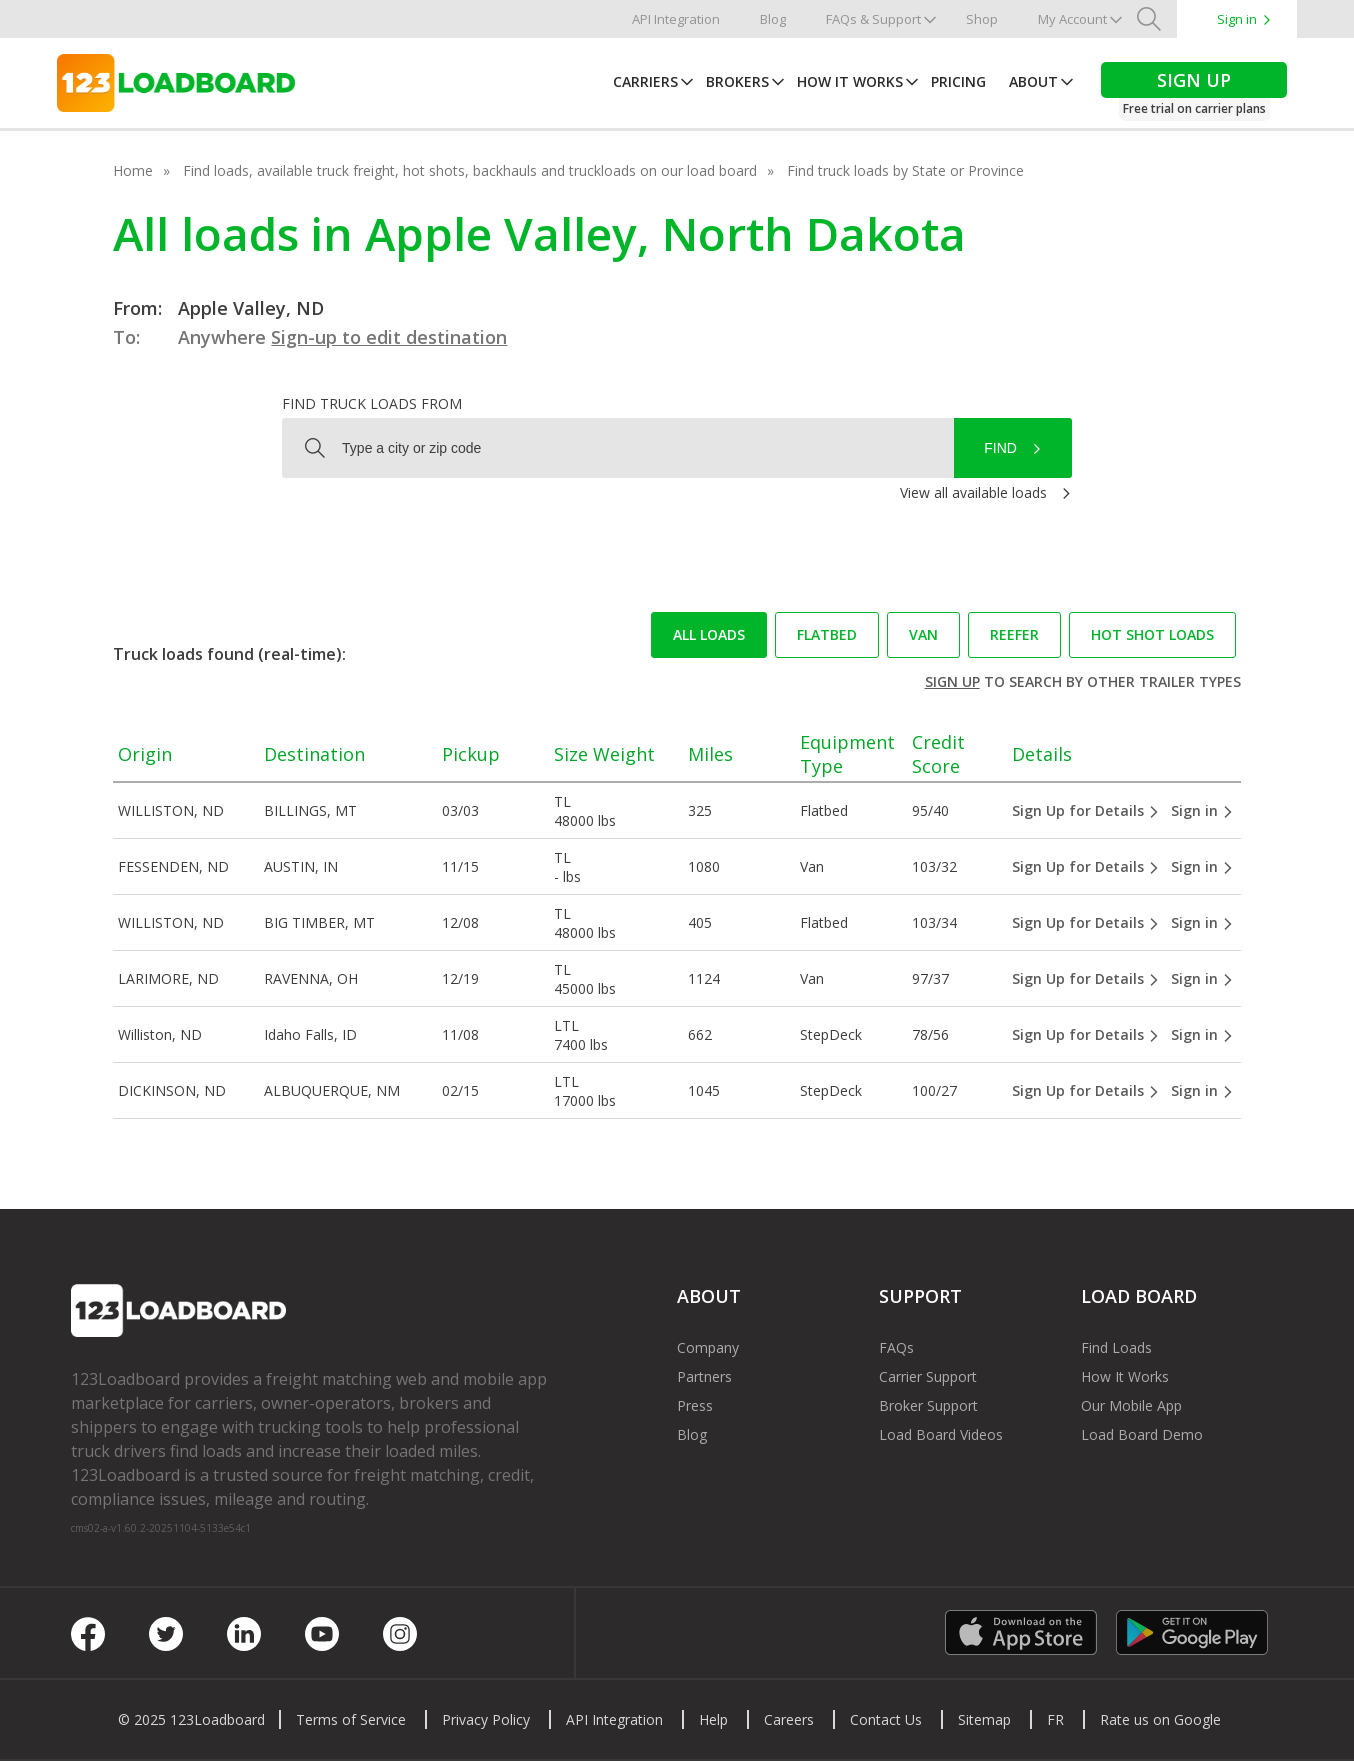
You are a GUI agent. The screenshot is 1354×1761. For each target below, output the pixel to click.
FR (1055, 1719)
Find (1000, 448)
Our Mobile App (1131, 1405)
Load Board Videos (941, 1434)
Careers (789, 1719)
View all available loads (973, 492)
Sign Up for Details (1086, 810)
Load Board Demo (1142, 1434)
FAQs (896, 1347)
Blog (773, 19)
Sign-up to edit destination (389, 337)
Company (708, 1347)
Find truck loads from (372, 403)
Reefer (1014, 634)
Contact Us (886, 1719)
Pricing (958, 81)
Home (133, 170)
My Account (1072, 19)
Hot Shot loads (1152, 634)
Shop (982, 19)
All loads (709, 634)
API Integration (676, 19)
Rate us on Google (1160, 1719)
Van (923, 634)
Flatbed (827, 634)
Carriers (645, 81)
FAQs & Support (873, 19)
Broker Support (928, 1405)
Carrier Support (928, 1376)
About (1033, 81)
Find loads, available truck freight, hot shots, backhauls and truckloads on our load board (470, 170)
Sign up (952, 681)
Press (695, 1405)
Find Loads (1116, 1347)
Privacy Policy (486, 1719)
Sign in (1237, 19)
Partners (704, 1376)
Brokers (737, 81)
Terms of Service (351, 1719)
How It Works (850, 81)
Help (713, 1719)
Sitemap (984, 1719)
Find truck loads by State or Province (905, 170)
